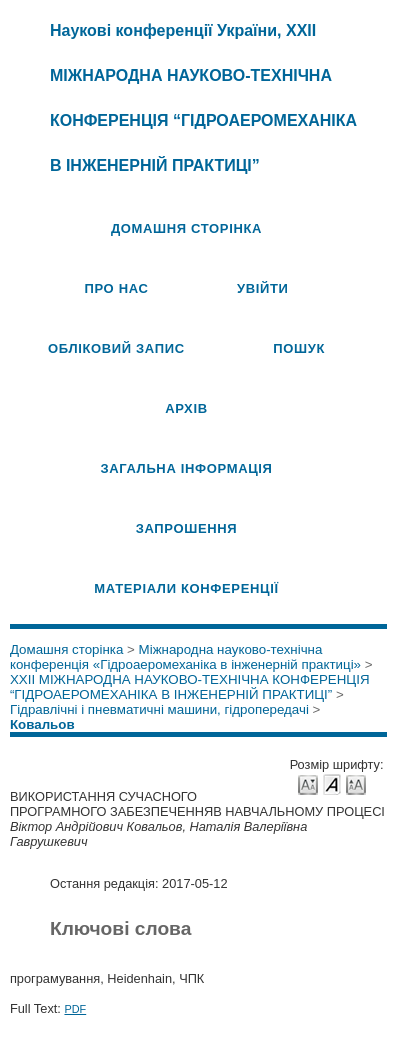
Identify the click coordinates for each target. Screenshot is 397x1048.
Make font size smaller (308, 783)
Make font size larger (356, 783)
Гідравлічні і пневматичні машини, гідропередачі (159, 709)
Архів (186, 408)
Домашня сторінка (186, 228)
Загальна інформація (186, 468)
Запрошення (187, 528)
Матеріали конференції (186, 588)
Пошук (299, 348)
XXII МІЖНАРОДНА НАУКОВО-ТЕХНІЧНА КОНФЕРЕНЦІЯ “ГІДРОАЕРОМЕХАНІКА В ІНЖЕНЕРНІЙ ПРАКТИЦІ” (190, 687)
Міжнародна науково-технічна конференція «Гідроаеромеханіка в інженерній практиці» (185, 657)
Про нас (116, 288)
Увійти (263, 288)
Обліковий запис (116, 348)
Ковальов (42, 724)
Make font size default (332, 783)
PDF (75, 1009)
